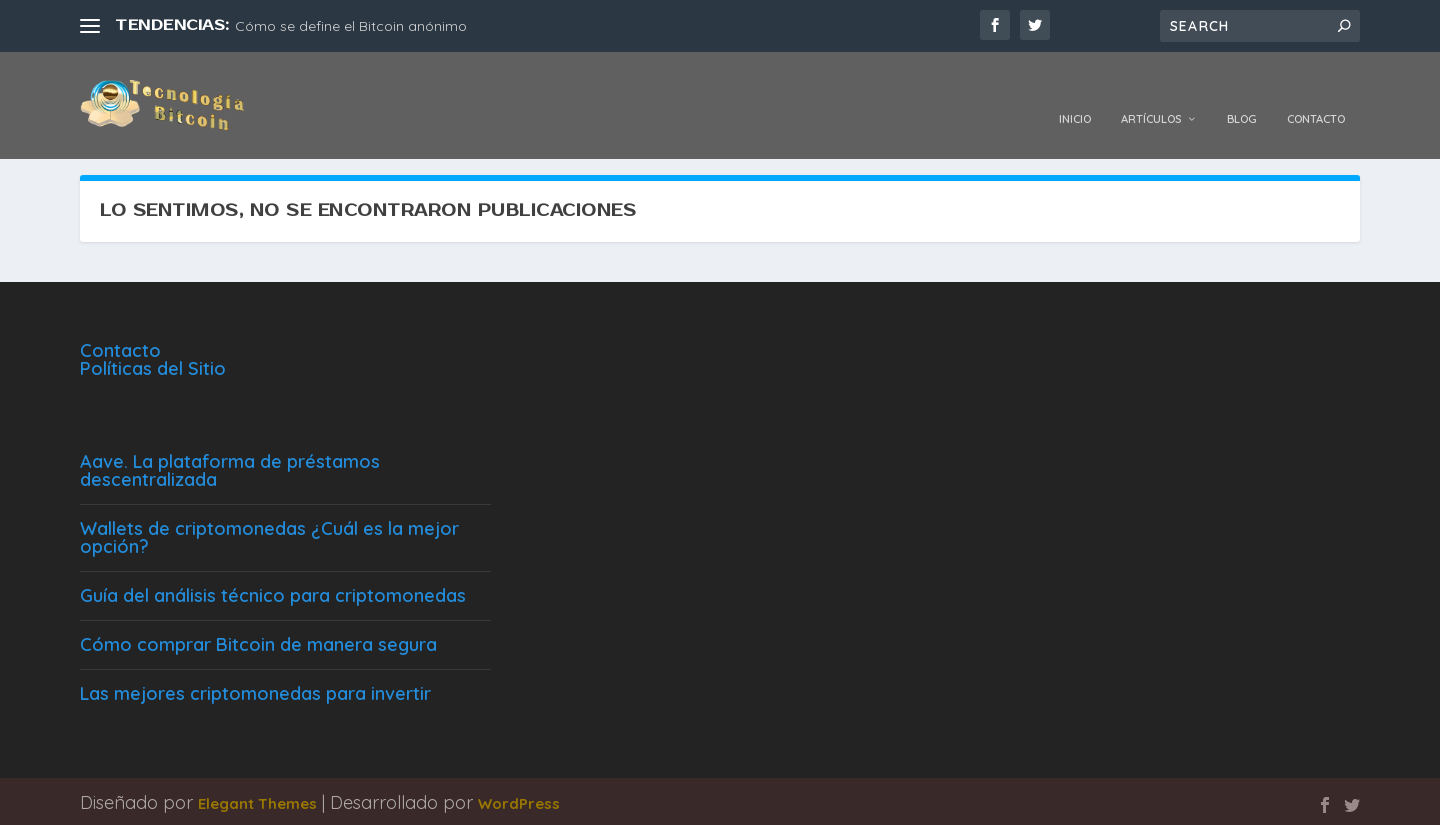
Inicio (1075, 92)
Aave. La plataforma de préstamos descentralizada (230, 467)
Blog (1242, 92)
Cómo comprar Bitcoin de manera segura (258, 641)
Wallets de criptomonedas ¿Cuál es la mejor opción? (269, 534)
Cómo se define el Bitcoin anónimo (351, 26)
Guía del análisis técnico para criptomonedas (273, 592)
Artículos (1151, 92)
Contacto (1316, 92)
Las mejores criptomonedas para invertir (255, 690)
